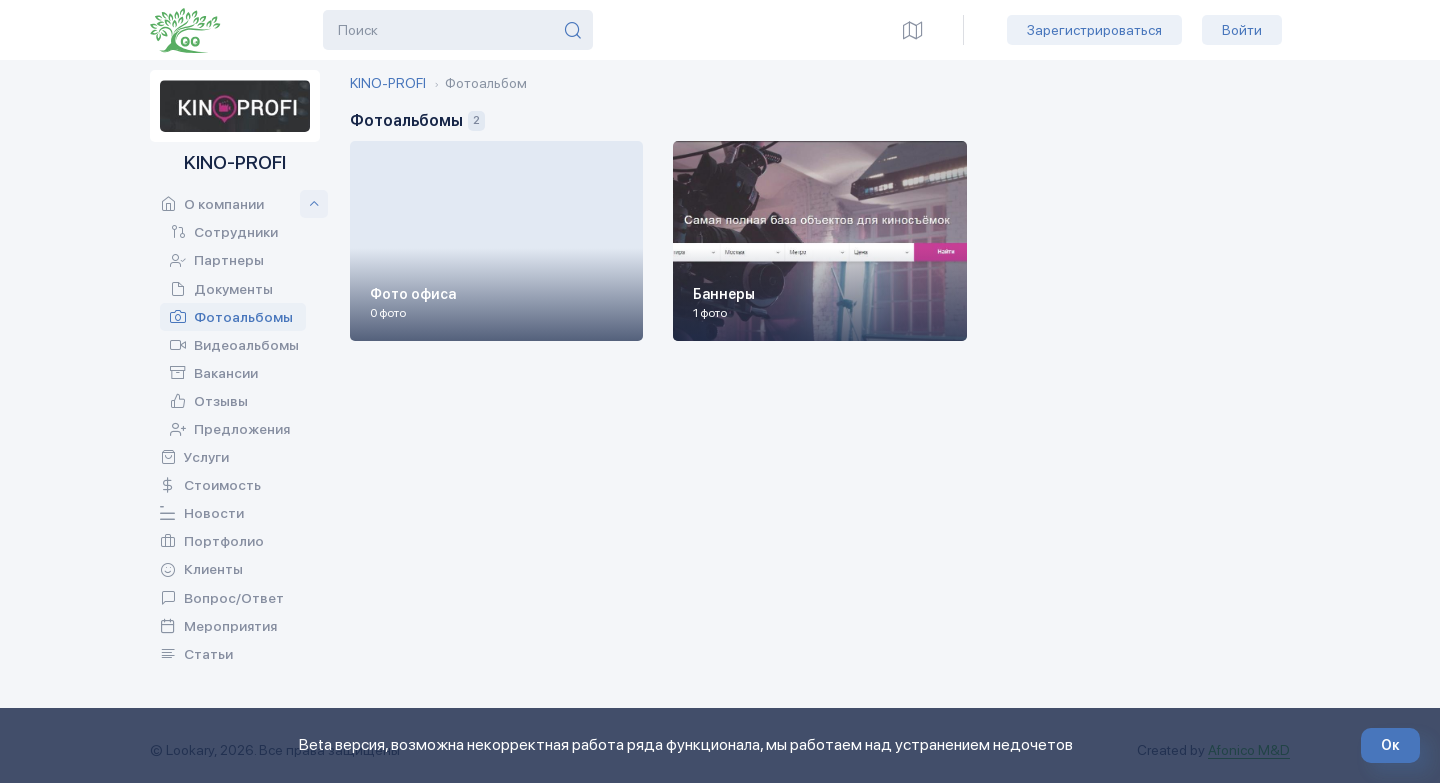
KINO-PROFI (388, 83)
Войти (1242, 30)
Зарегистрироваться (1094, 30)
